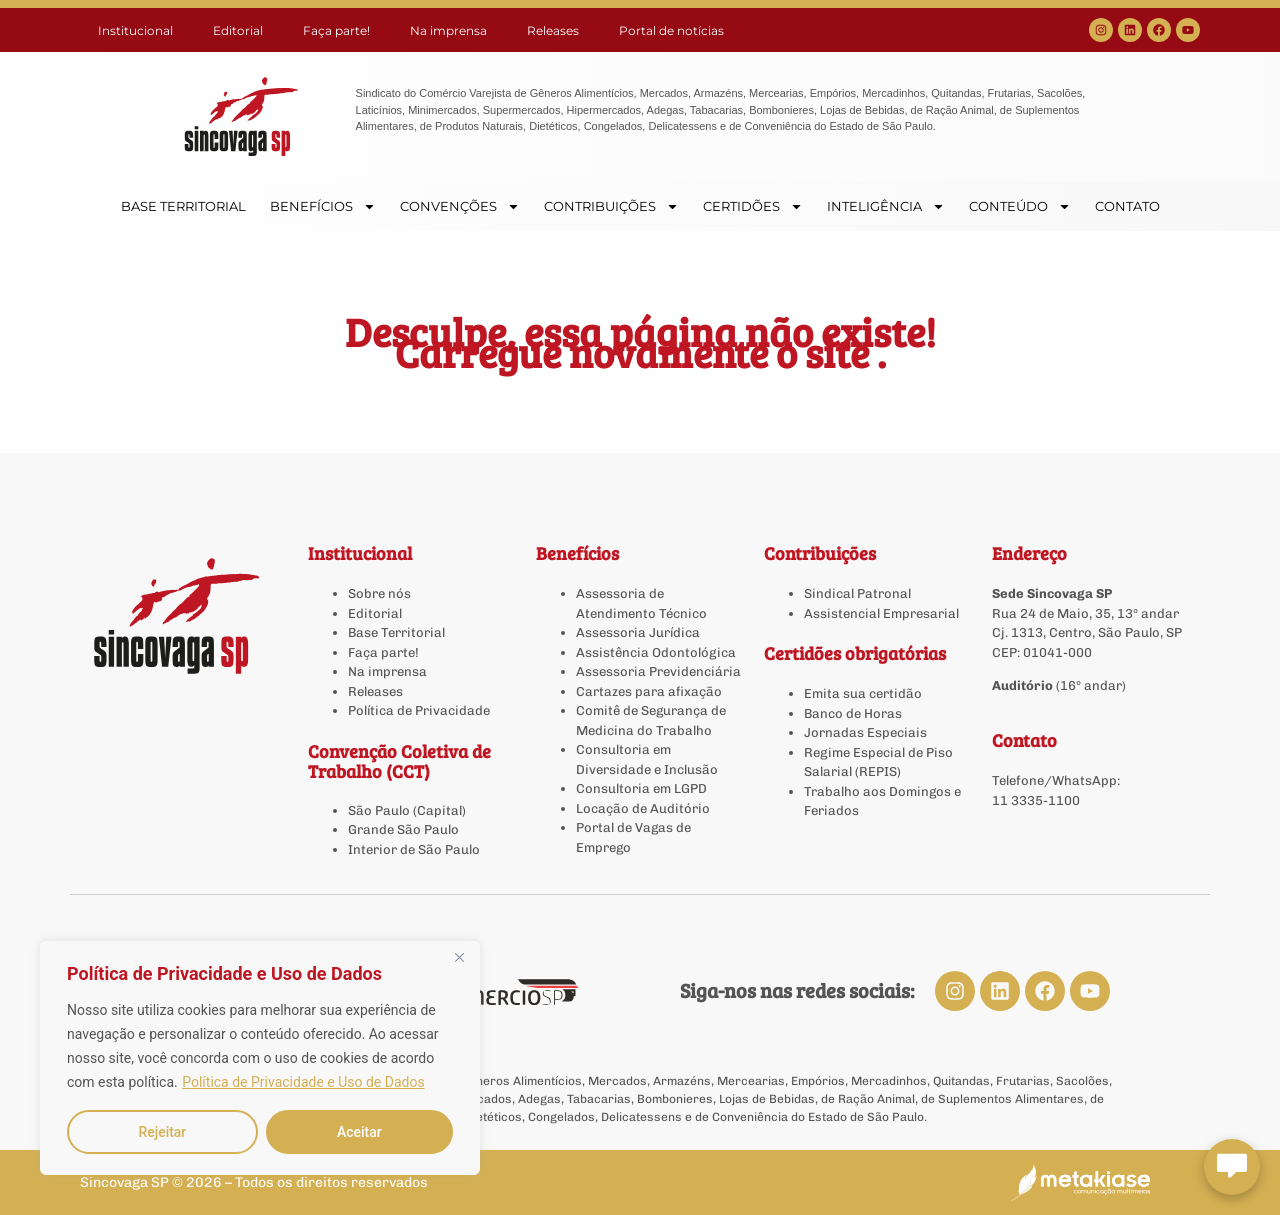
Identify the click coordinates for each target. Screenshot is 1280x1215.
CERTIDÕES (753, 206)
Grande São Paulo (403, 829)
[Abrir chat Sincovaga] (1232, 1167)
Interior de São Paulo (414, 849)
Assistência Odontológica (656, 652)
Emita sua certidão (863, 693)
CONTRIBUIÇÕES (611, 206)
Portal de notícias (671, 30)
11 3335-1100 (1036, 800)
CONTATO (1127, 206)
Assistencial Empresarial (881, 613)
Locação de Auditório (643, 808)
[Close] (459, 958)
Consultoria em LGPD (641, 788)
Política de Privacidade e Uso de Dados (303, 1082)
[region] (260, 1058)
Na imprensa (448, 30)
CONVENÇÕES (460, 206)
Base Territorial (396, 632)
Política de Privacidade (419, 710)
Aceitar (359, 1132)
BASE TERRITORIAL (183, 206)
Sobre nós (379, 593)
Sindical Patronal (857, 593)
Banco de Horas (853, 713)
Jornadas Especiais (865, 732)
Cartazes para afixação (649, 691)
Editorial (238, 30)
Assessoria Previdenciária (658, 671)
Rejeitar (162, 1132)
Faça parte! (336, 30)
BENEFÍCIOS (323, 206)
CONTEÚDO (1020, 206)
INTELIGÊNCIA (886, 206)
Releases (553, 30)
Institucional (135, 30)
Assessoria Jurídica (638, 632)
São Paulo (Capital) (407, 810)
